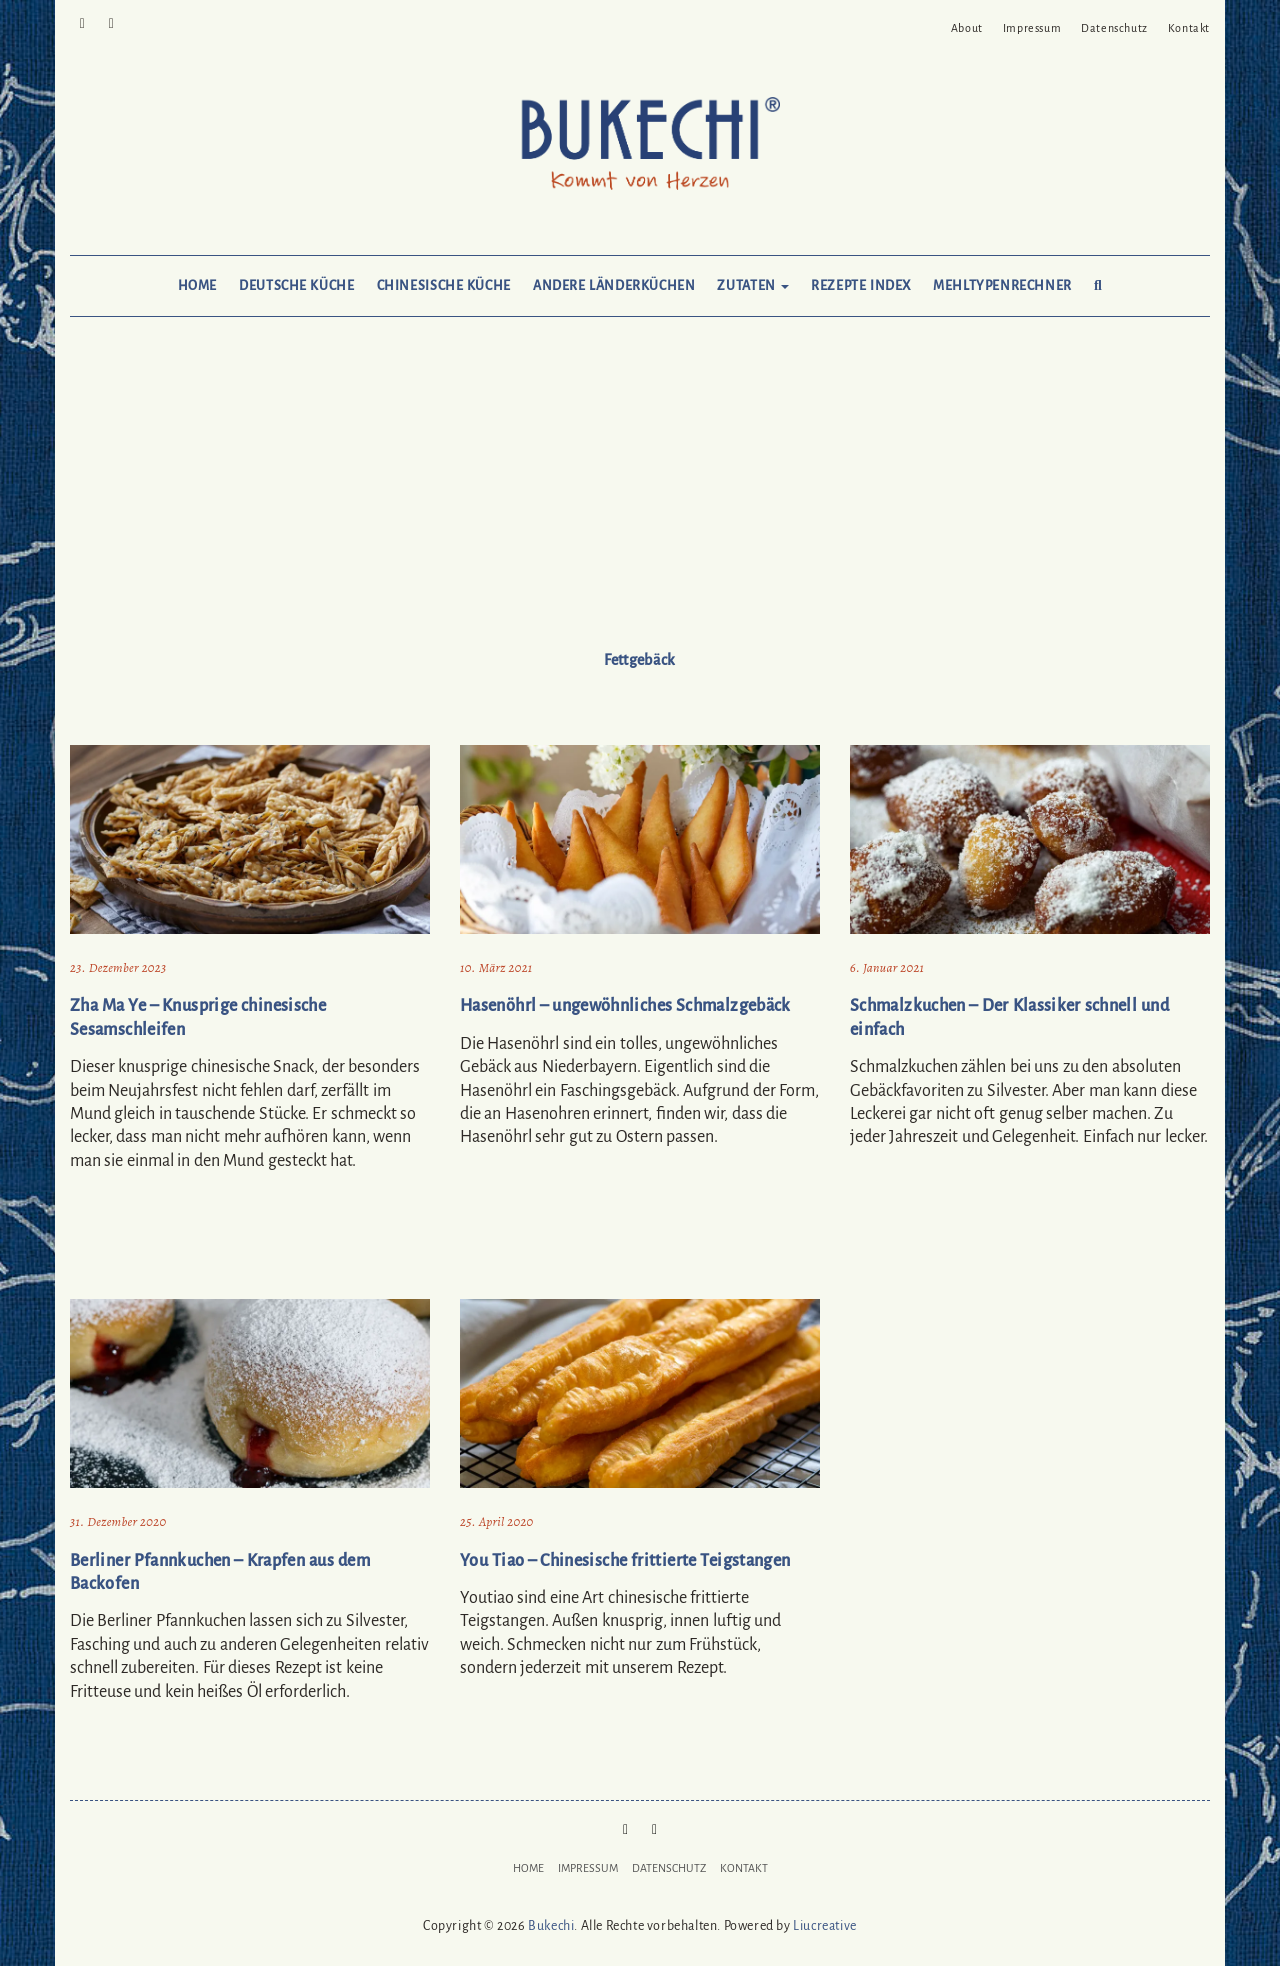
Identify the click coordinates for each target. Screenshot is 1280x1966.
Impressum (1032, 28)
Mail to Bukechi (111, 22)
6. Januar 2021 (887, 967)
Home (197, 286)
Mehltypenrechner (1002, 286)
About (967, 28)
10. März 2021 (496, 967)
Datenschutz (1114, 28)
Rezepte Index (861, 286)
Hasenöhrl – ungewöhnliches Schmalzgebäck (625, 1006)
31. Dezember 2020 (118, 1521)
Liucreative (825, 1926)
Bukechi (551, 1926)
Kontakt (1189, 28)
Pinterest (82, 22)
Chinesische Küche (444, 286)
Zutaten (753, 286)
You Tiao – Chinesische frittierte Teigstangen (625, 1561)
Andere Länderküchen (614, 286)
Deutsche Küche (296, 286)
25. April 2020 (496, 1521)
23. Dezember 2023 (118, 967)
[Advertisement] (640, 502)
